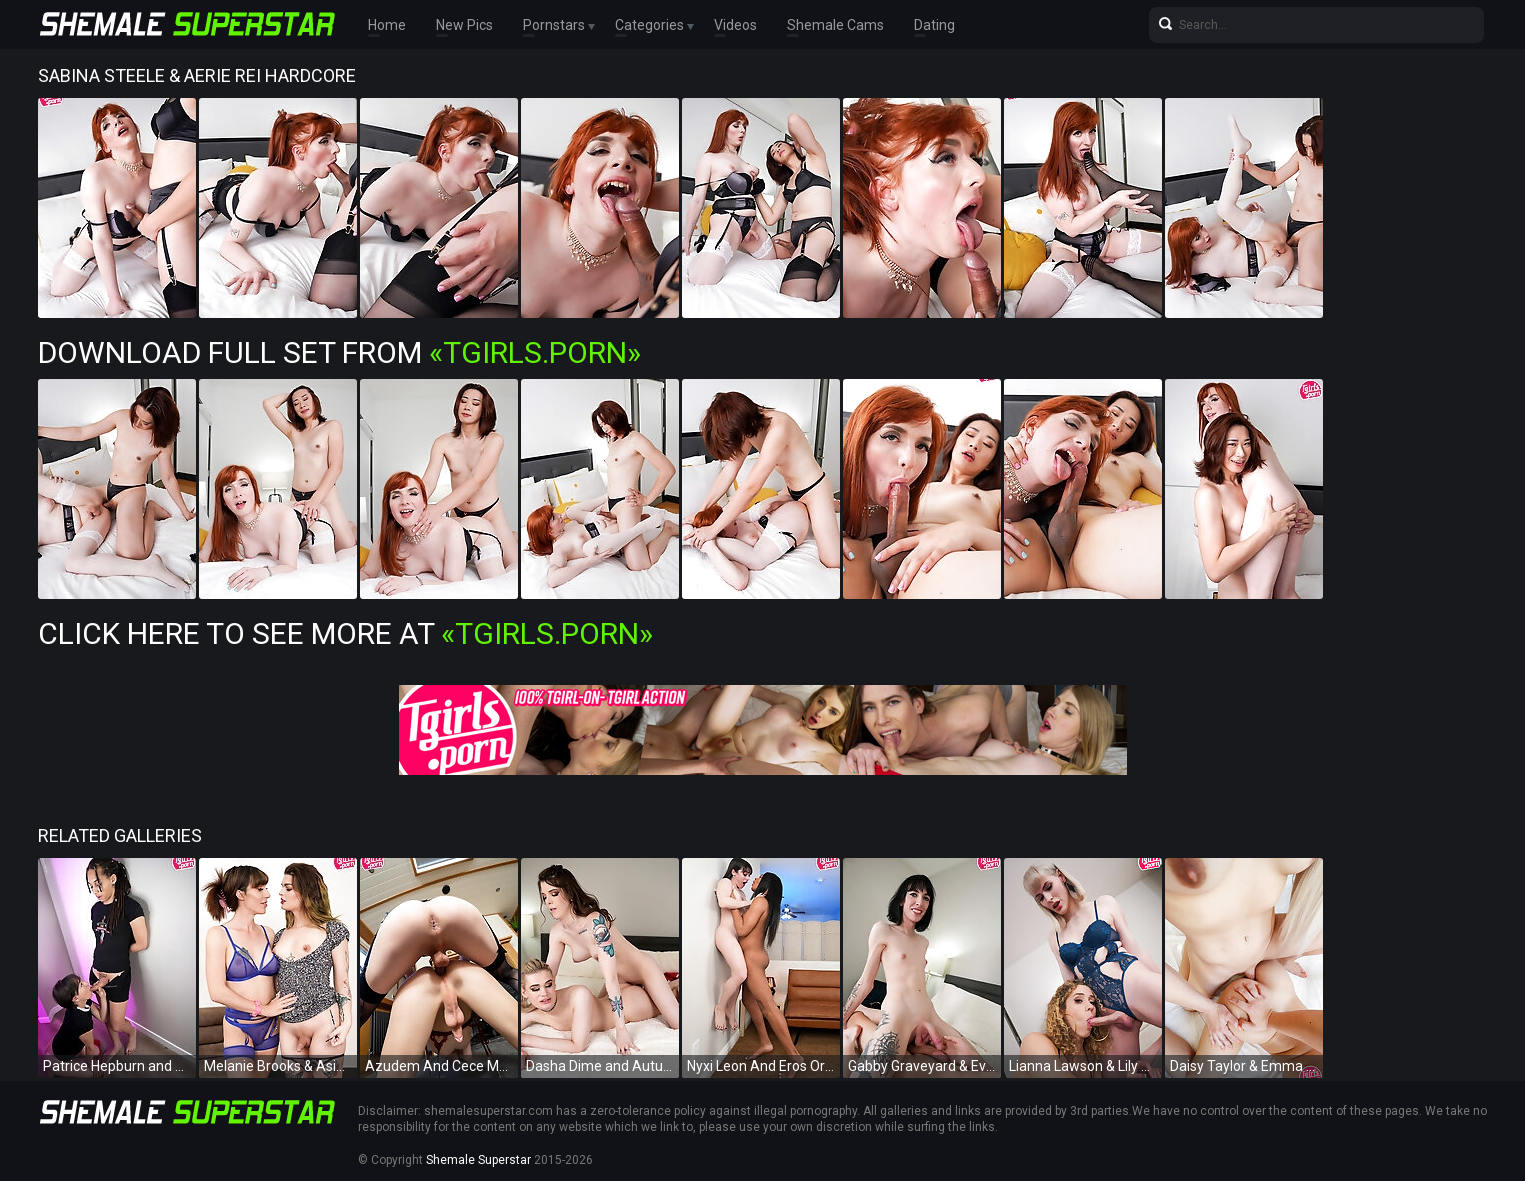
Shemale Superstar (478, 1160)
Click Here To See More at (345, 633)
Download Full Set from (339, 352)
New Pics (464, 25)
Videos (735, 25)
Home (387, 25)
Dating (934, 25)
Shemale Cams (835, 25)
